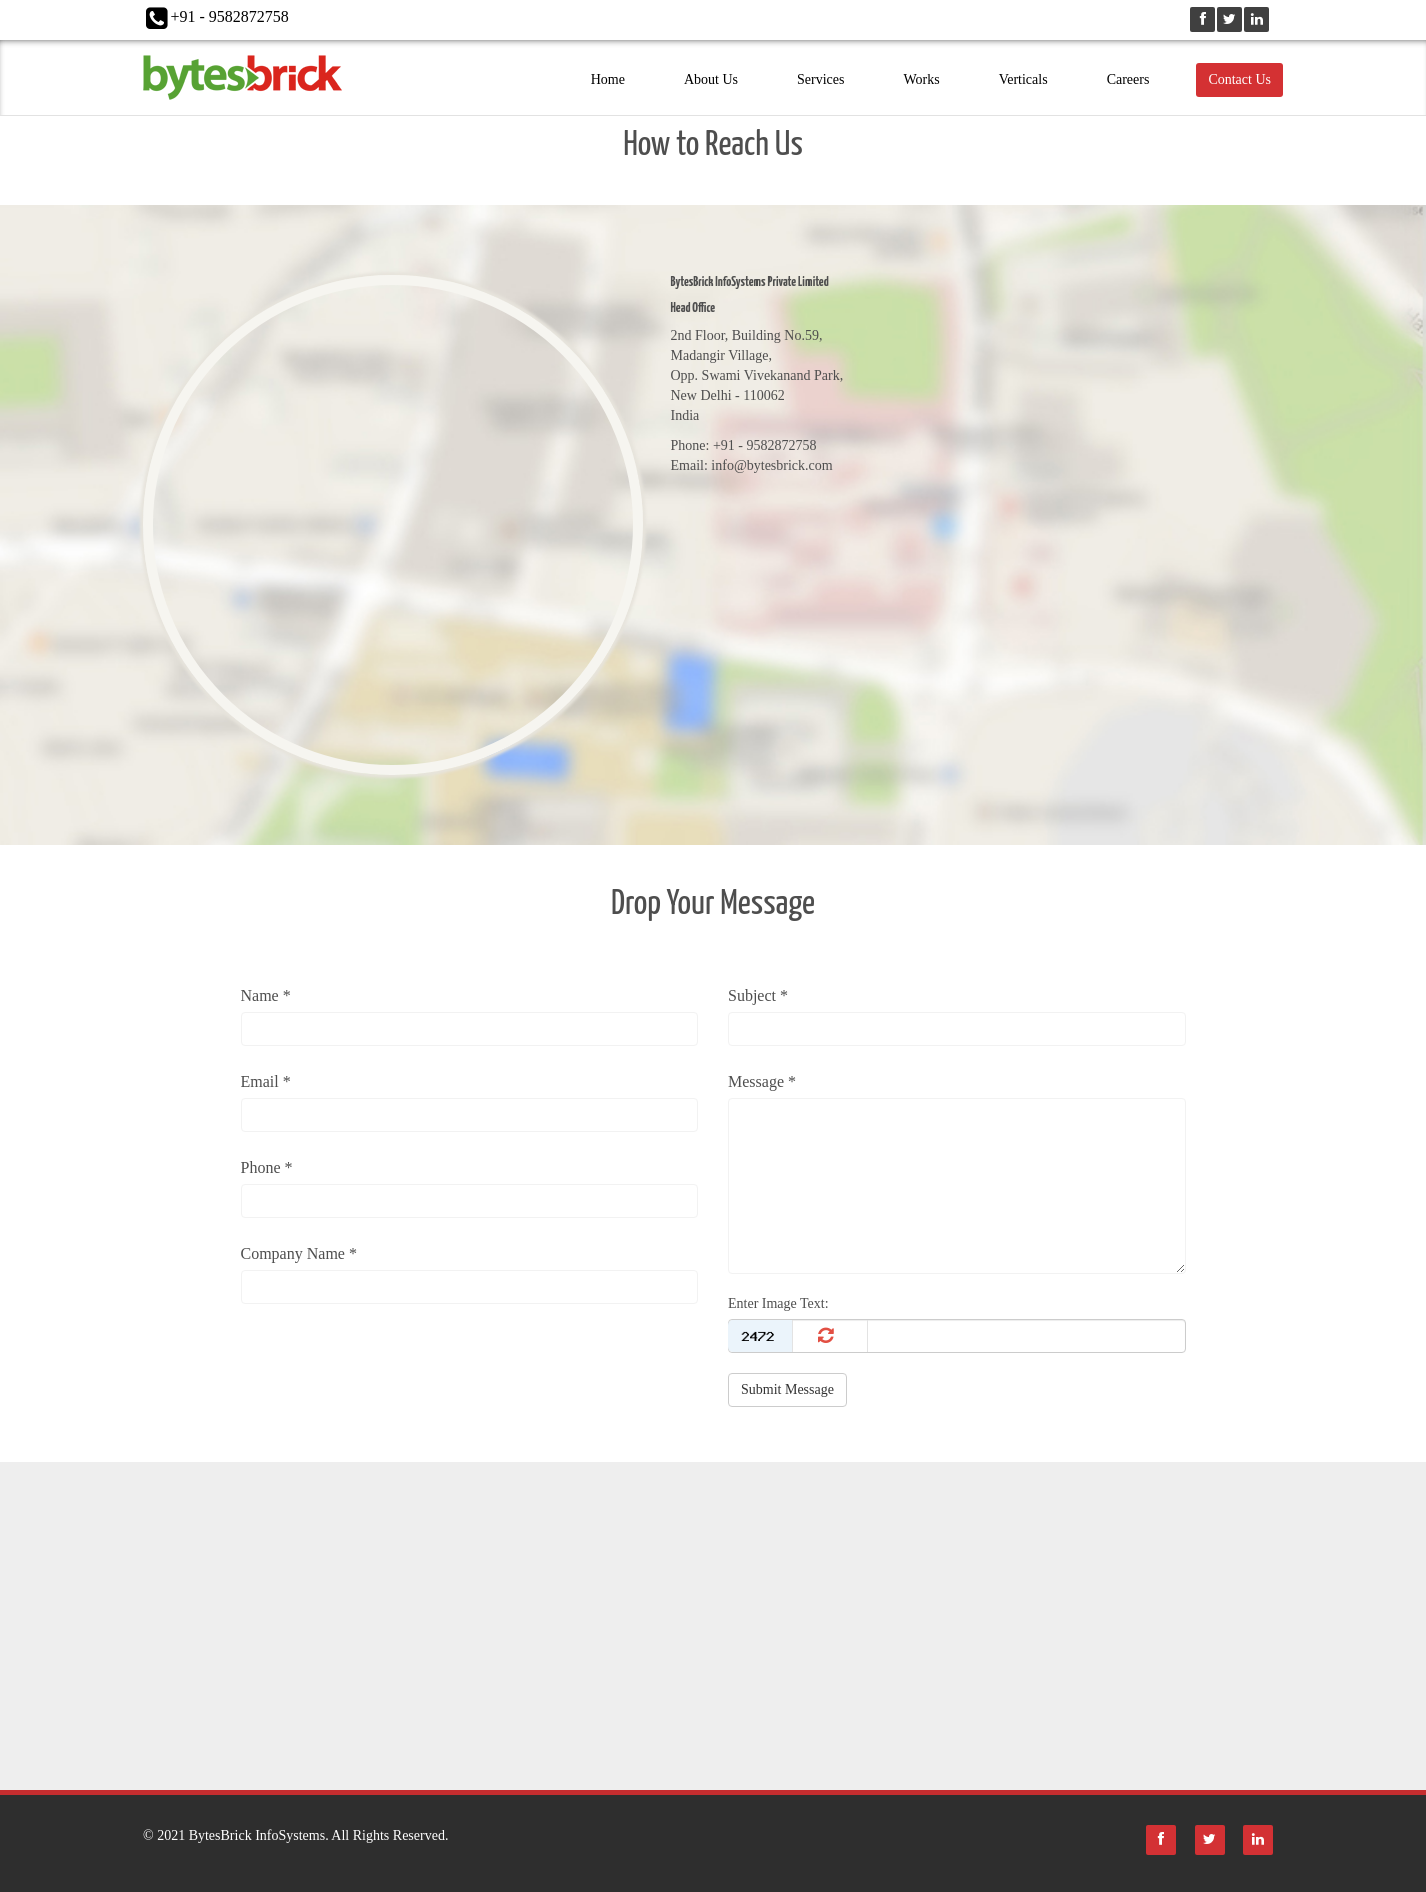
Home (608, 79)
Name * (266, 995)
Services (820, 79)
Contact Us (1239, 79)
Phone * (267, 1167)
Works (921, 79)
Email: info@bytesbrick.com (752, 465)
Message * (762, 1081)
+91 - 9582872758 (230, 16)
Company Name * (299, 1253)
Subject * (758, 995)
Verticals (1023, 79)
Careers (1128, 79)
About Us (711, 79)
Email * (266, 1081)
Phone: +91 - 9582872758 (744, 445)
